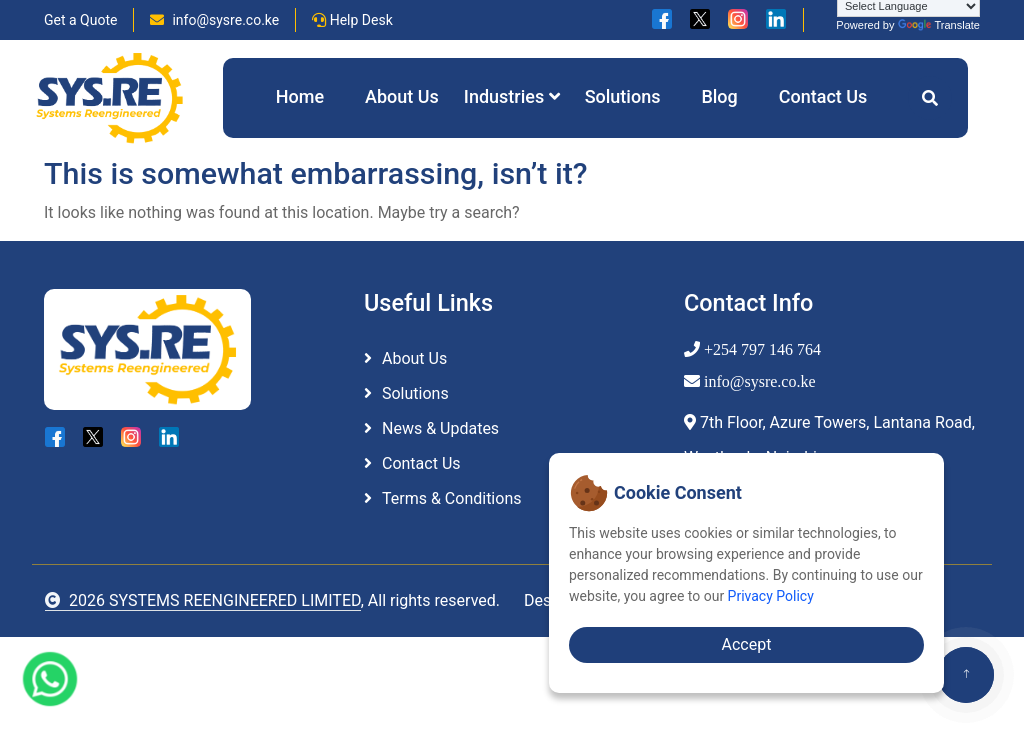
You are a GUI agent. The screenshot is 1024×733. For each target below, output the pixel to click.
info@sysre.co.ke (214, 20)
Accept (747, 644)
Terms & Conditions (452, 498)
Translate (939, 25)
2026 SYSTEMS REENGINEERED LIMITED (203, 600)
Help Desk (352, 20)
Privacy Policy (771, 596)
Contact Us (823, 96)
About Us (402, 96)
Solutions (623, 96)
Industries (512, 96)
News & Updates (440, 428)
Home (300, 96)
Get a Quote (80, 20)
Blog (719, 96)
